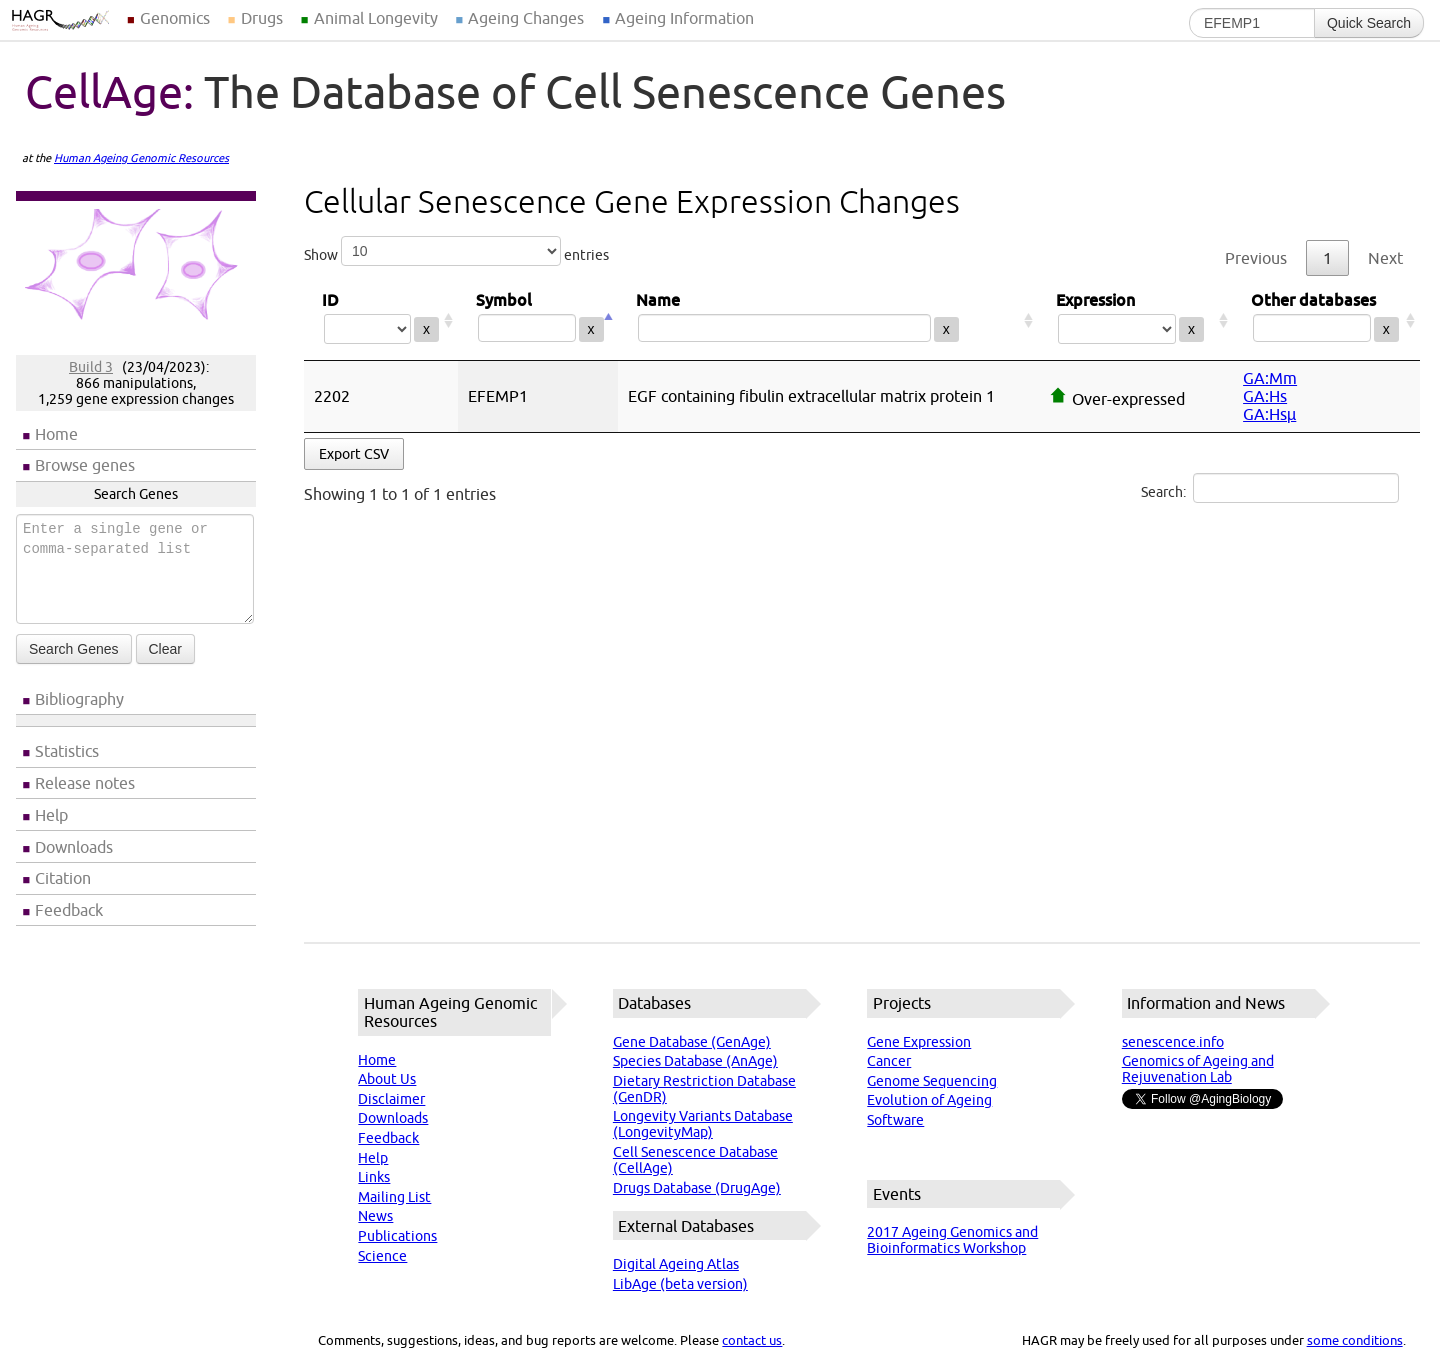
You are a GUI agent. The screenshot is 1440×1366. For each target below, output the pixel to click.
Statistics (67, 751)
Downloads (74, 847)
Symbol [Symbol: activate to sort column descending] (538, 320)
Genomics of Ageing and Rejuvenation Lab (1198, 1069)
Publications (397, 1236)
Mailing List (394, 1197)
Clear (165, 649)
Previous (1256, 258)
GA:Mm (1270, 378)
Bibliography (79, 699)
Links (374, 1177)
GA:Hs (1265, 396)
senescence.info (1173, 1042)
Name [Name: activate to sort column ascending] (828, 320)
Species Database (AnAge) (695, 1061)
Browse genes (85, 465)
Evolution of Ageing (929, 1100)
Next (1385, 258)
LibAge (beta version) (680, 1284)
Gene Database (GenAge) (692, 1042)
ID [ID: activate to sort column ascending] (381, 320)
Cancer (889, 1061)
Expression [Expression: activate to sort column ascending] (1135, 320)
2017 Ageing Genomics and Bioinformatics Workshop (952, 1240)
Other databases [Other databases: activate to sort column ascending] (1326, 320)
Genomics (175, 18)
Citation (63, 878)
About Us (387, 1079)
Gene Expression (919, 1042)
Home (56, 434)
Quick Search (1369, 23)
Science (382, 1256)
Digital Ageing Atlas (676, 1264)
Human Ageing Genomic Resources (141, 158)
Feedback (69, 910)
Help (51, 815)
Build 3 (91, 367)
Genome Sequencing (932, 1081)
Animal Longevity (376, 18)
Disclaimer (391, 1099)
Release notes (85, 783)
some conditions (1355, 1340)
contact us (752, 1340)
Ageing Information (684, 18)
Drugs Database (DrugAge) (697, 1188)
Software (895, 1120)
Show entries (456, 251)
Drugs (262, 18)
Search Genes (74, 649)
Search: (1270, 488)
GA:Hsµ (1269, 414)
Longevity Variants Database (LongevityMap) (703, 1124)
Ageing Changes (526, 18)
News (375, 1216)
